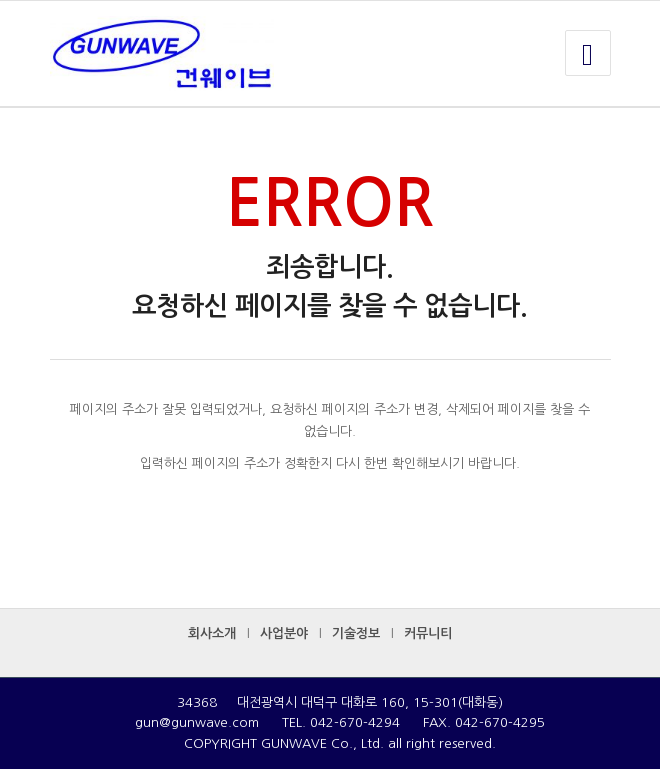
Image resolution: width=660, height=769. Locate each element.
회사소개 (212, 633)
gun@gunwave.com (197, 722)
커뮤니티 (428, 633)
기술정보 (356, 633)
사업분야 (284, 633)
